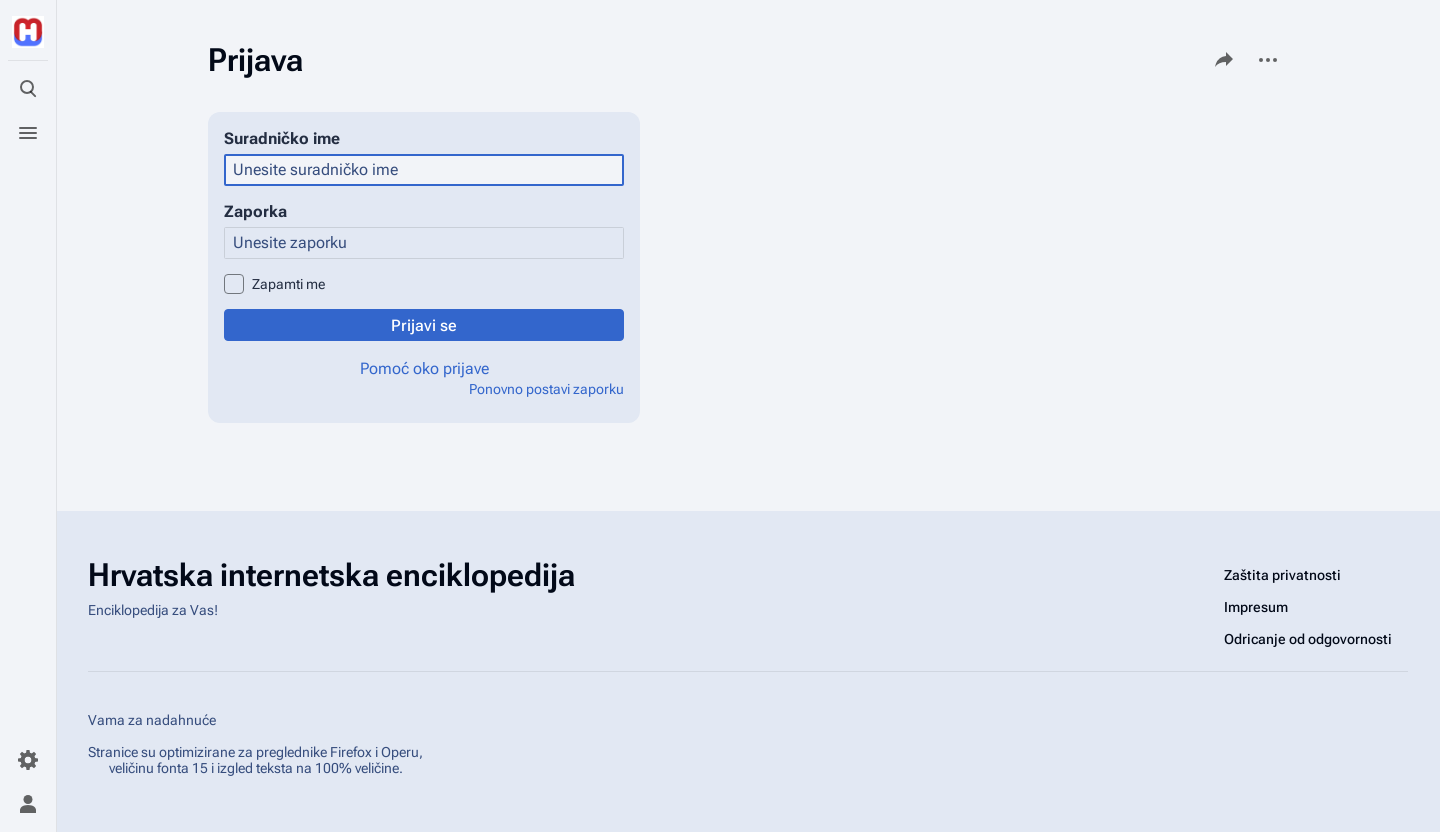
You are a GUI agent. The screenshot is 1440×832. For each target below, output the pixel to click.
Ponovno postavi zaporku (546, 389)
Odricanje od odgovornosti (1308, 639)
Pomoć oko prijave (424, 368)
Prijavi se (424, 325)
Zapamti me (288, 284)
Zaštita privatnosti (1282, 575)
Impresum (1256, 607)
